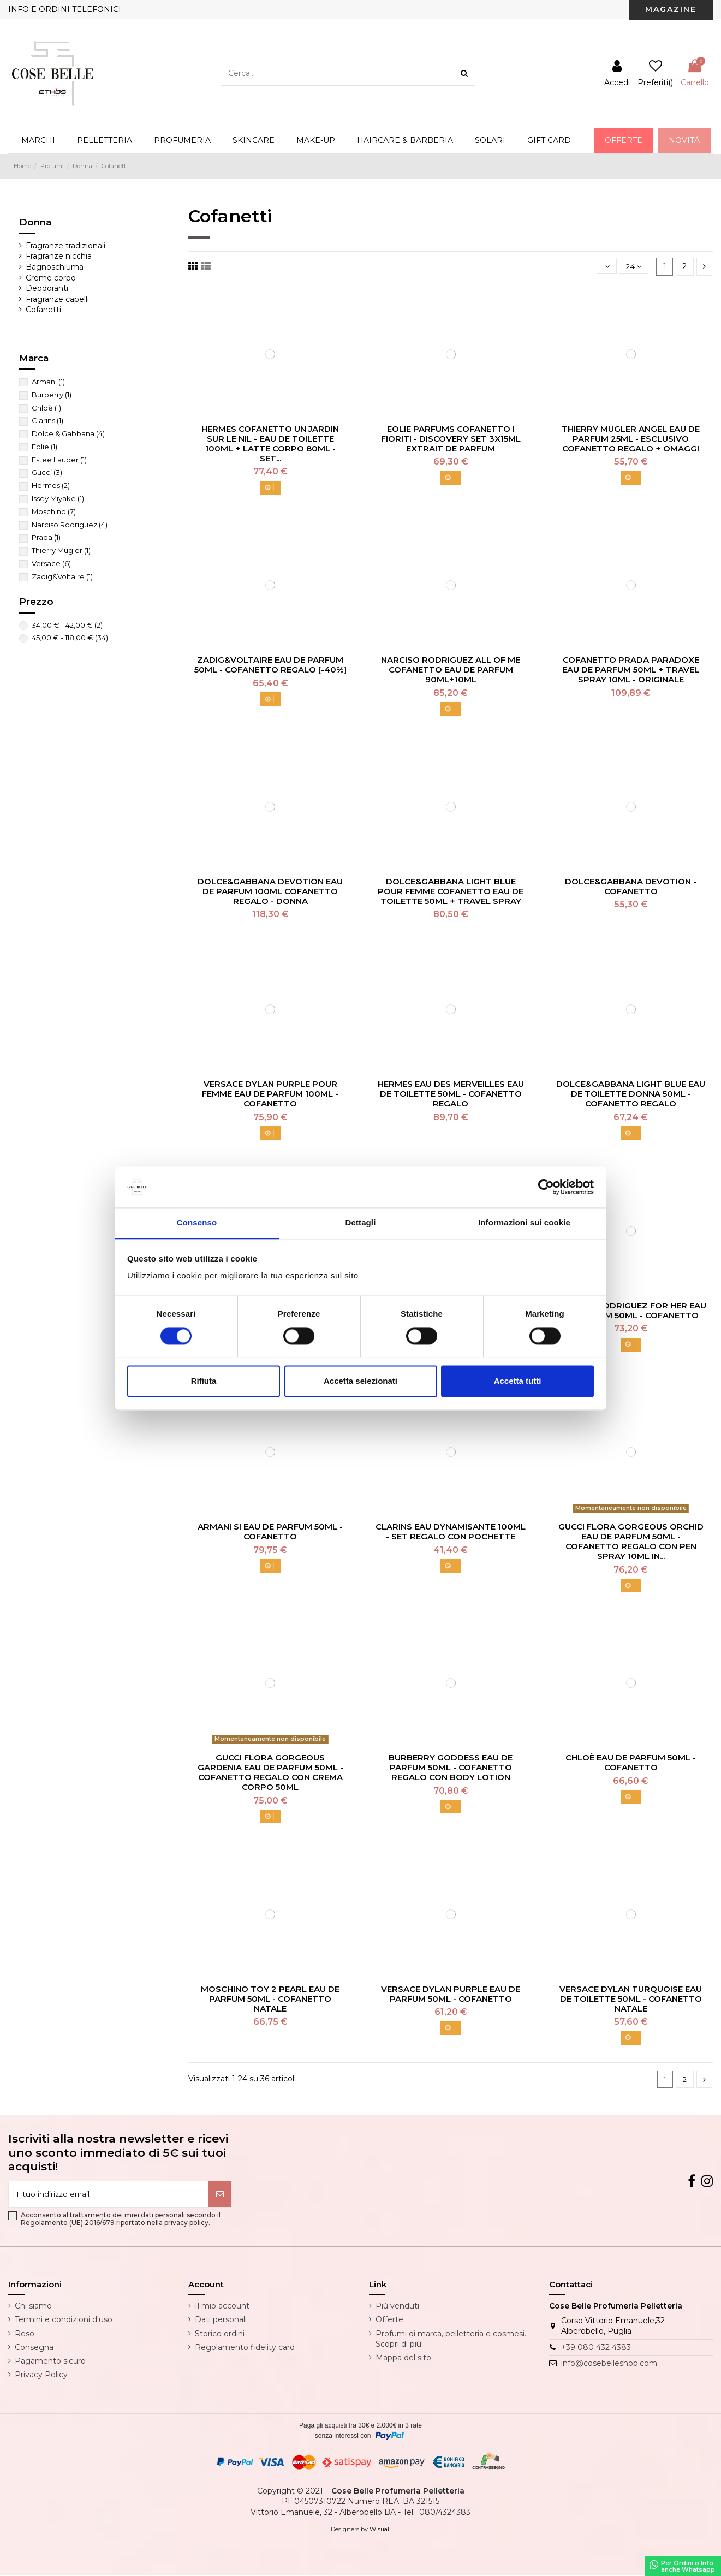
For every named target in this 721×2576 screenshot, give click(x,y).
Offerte (389, 2321)
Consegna (34, 2348)
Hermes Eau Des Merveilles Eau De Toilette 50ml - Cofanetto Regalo (451, 1094)
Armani (48, 381)
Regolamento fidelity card (245, 2348)
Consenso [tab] (197, 1223)
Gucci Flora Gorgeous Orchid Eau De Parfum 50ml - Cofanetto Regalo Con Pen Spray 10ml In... (631, 1541)
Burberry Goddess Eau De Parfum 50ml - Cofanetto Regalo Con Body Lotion (451, 1767)
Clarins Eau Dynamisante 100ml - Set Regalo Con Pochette (451, 1531)
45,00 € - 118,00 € (70, 637)
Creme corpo (51, 278)
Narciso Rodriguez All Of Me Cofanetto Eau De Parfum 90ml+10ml (450, 670)
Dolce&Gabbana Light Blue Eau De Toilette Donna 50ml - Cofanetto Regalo (630, 1094)
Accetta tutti (517, 1381)
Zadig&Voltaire (62, 576)
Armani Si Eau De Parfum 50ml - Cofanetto (270, 1531)
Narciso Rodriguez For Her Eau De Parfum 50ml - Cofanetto (631, 1310)
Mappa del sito (403, 2359)
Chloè (46, 407)
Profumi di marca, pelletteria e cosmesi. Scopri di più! (451, 2340)
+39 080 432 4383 (596, 2348)
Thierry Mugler (61, 550)
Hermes (51, 485)
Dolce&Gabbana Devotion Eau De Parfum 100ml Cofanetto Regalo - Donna (270, 891)
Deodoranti (47, 288)
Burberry (51, 394)
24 (633, 266)
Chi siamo (33, 2307)
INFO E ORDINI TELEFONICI (64, 9)
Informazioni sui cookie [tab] (524, 1223)
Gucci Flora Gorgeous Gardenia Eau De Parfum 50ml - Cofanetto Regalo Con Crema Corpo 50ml (270, 1772)
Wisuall (380, 2530)
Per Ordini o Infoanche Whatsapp (682, 2566)
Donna (35, 222)
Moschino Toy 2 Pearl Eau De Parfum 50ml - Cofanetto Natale (270, 1999)
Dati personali (221, 2321)
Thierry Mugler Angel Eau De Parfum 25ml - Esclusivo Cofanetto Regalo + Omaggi (631, 439)
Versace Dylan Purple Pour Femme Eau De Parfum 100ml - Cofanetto (270, 1094)
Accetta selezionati (360, 1381)
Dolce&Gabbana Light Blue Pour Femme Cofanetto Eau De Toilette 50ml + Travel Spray (450, 891)
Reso (24, 2335)
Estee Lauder (59, 459)
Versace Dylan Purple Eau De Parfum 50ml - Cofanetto (450, 1994)
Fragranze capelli (57, 299)
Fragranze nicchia (59, 256)
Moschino (54, 511)
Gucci (47, 472)
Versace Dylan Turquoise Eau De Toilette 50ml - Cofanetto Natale (630, 1999)
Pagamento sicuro (50, 2362)
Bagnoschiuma (55, 267)
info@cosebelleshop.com (609, 2365)
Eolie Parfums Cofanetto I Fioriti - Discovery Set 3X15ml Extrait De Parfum (451, 439)
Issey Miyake (58, 498)
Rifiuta (204, 1381)
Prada (46, 537)
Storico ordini (220, 2335)
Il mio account (222, 2307)
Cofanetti (43, 309)
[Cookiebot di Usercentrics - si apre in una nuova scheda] (546, 1187)
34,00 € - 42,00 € (67, 625)
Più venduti (397, 2307)
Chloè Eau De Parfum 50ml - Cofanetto (630, 1762)
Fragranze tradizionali (65, 246)
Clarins (47, 420)
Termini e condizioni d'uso (63, 2321)
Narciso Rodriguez (70, 524)
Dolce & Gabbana (68, 433)
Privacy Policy (41, 2376)
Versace (51, 563)
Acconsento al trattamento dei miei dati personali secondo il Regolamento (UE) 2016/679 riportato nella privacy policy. (121, 2220)
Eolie (44, 446)
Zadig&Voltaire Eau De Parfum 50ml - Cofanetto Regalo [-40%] (270, 665)
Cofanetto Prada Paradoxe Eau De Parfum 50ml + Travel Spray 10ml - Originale (630, 670)
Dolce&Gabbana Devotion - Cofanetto (630, 886)
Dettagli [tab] (360, 1223)
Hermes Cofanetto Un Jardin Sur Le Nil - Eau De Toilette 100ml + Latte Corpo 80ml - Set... (270, 443)
